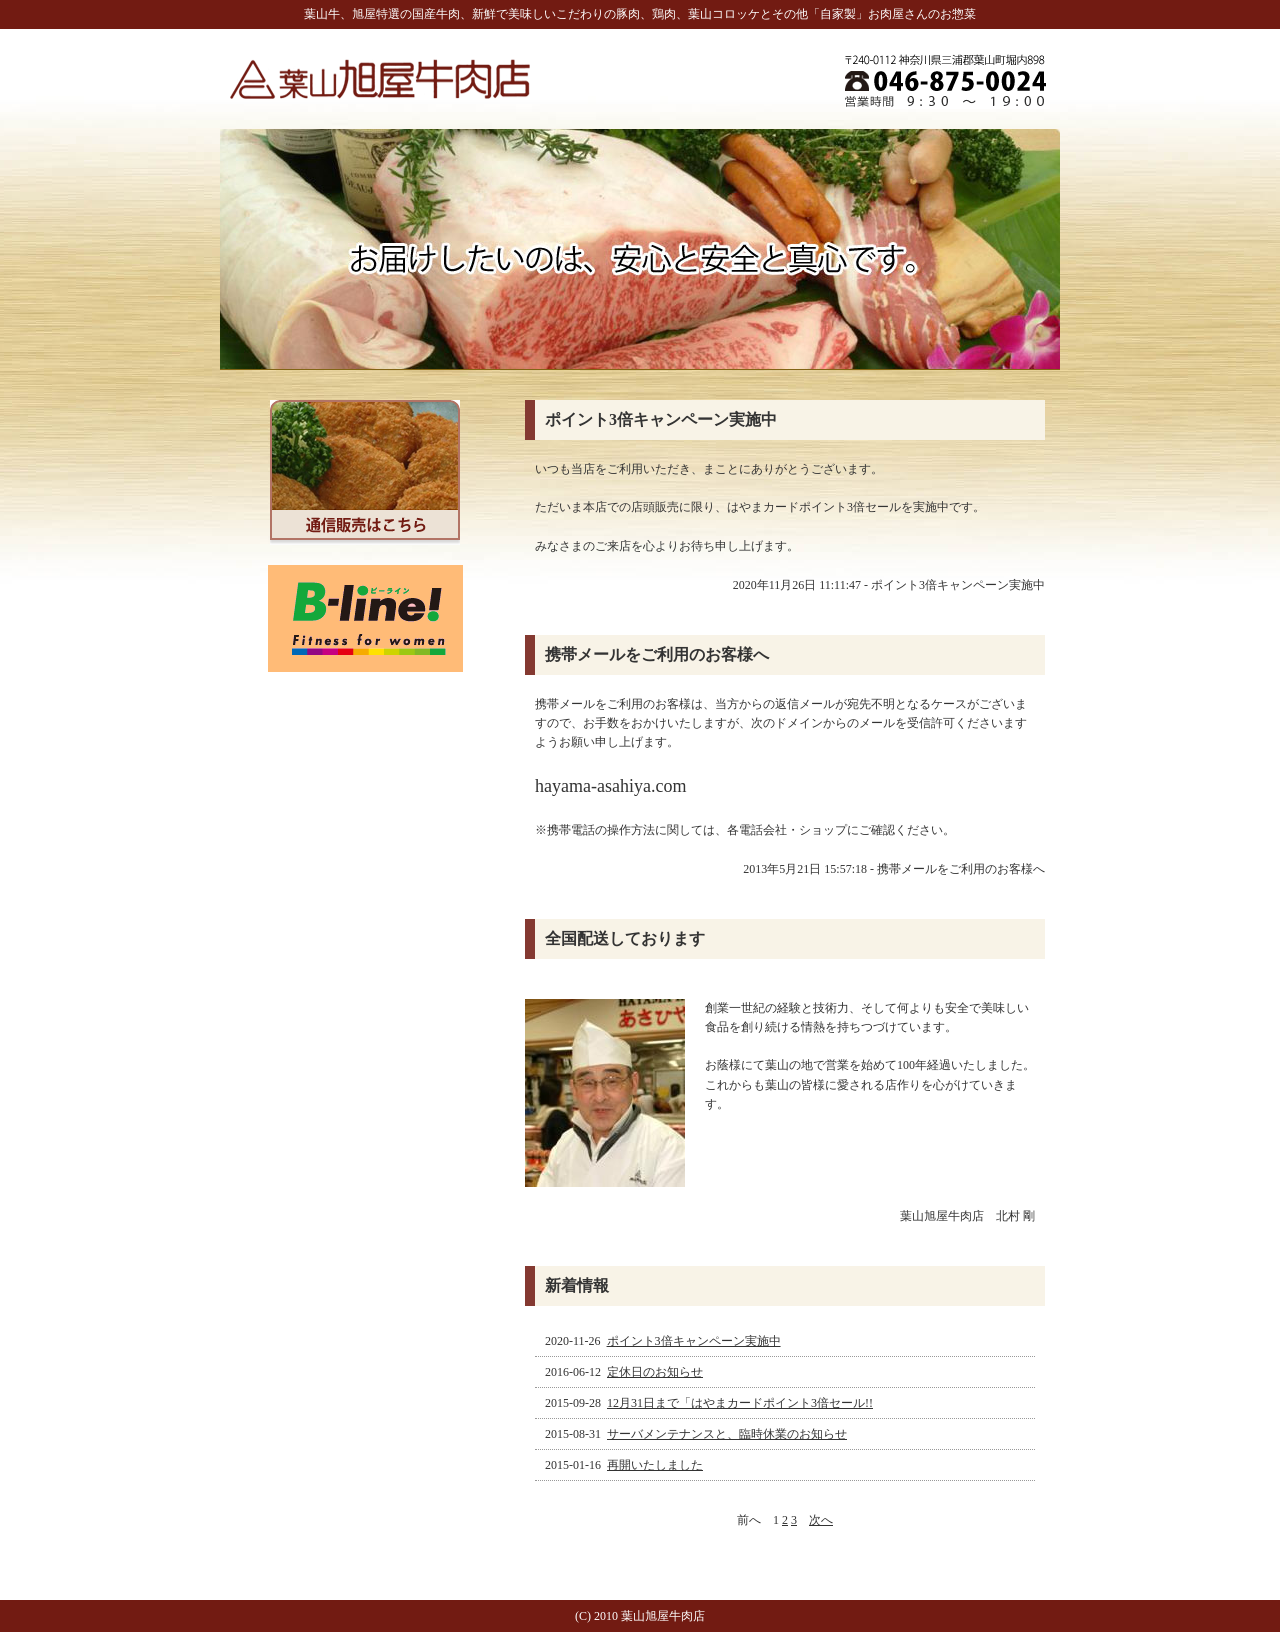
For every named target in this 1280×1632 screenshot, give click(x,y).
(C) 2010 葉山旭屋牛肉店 (640, 1616)
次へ (821, 1520)
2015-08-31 (697, 1434)
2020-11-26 (664, 1341)
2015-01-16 (625, 1465)
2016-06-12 (625, 1372)
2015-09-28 (710, 1403)
